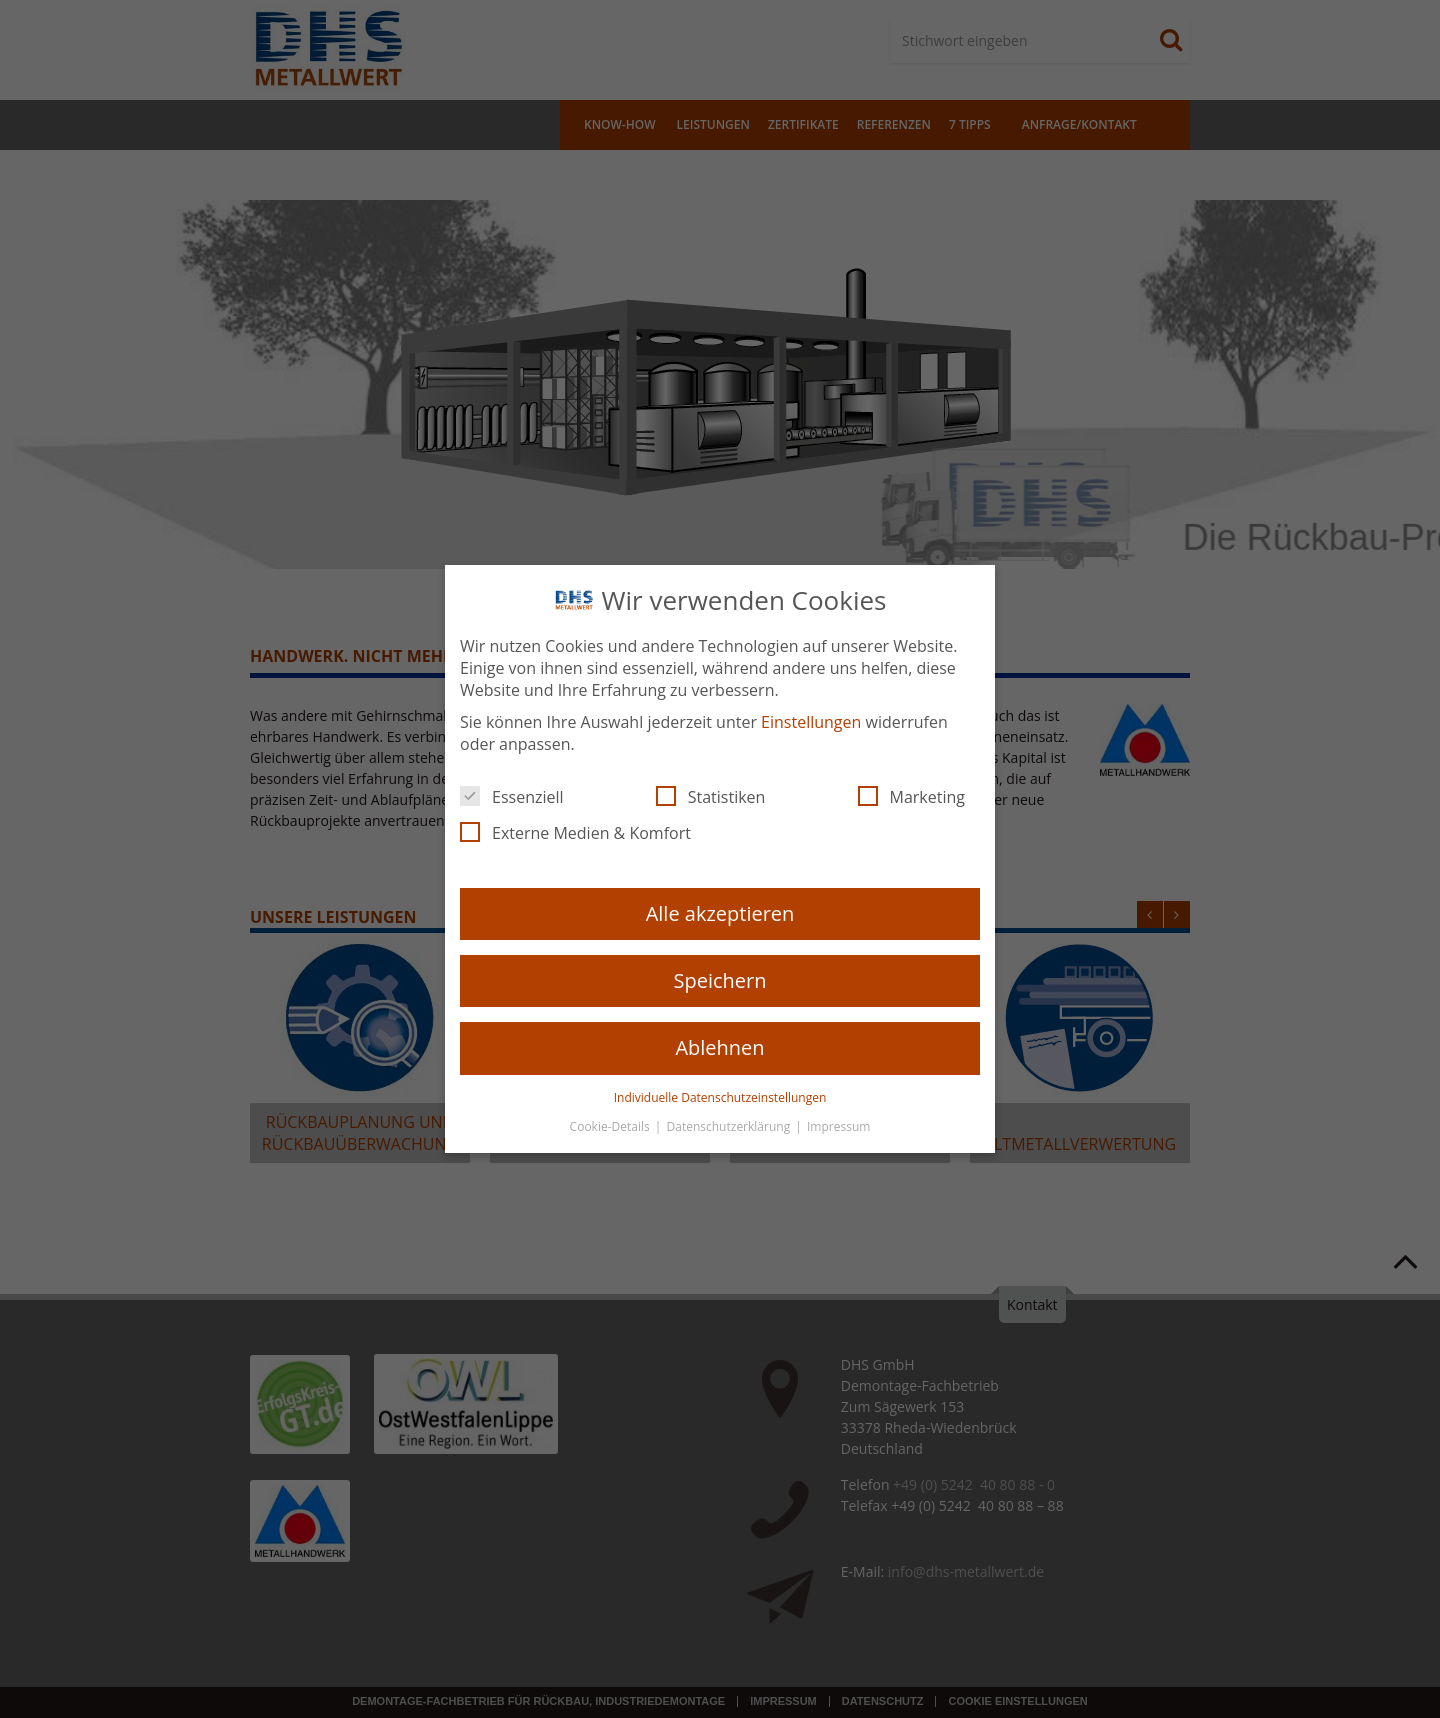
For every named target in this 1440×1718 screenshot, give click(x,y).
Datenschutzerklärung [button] (730, 1126)
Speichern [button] (720, 980)
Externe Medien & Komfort (575, 833)
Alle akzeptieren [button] (720, 913)
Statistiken (711, 797)
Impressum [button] (838, 1126)
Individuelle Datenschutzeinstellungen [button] (720, 1097)
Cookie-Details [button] (611, 1126)
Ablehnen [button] (719, 1047)
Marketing (911, 797)
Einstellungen (811, 722)
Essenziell (512, 797)
